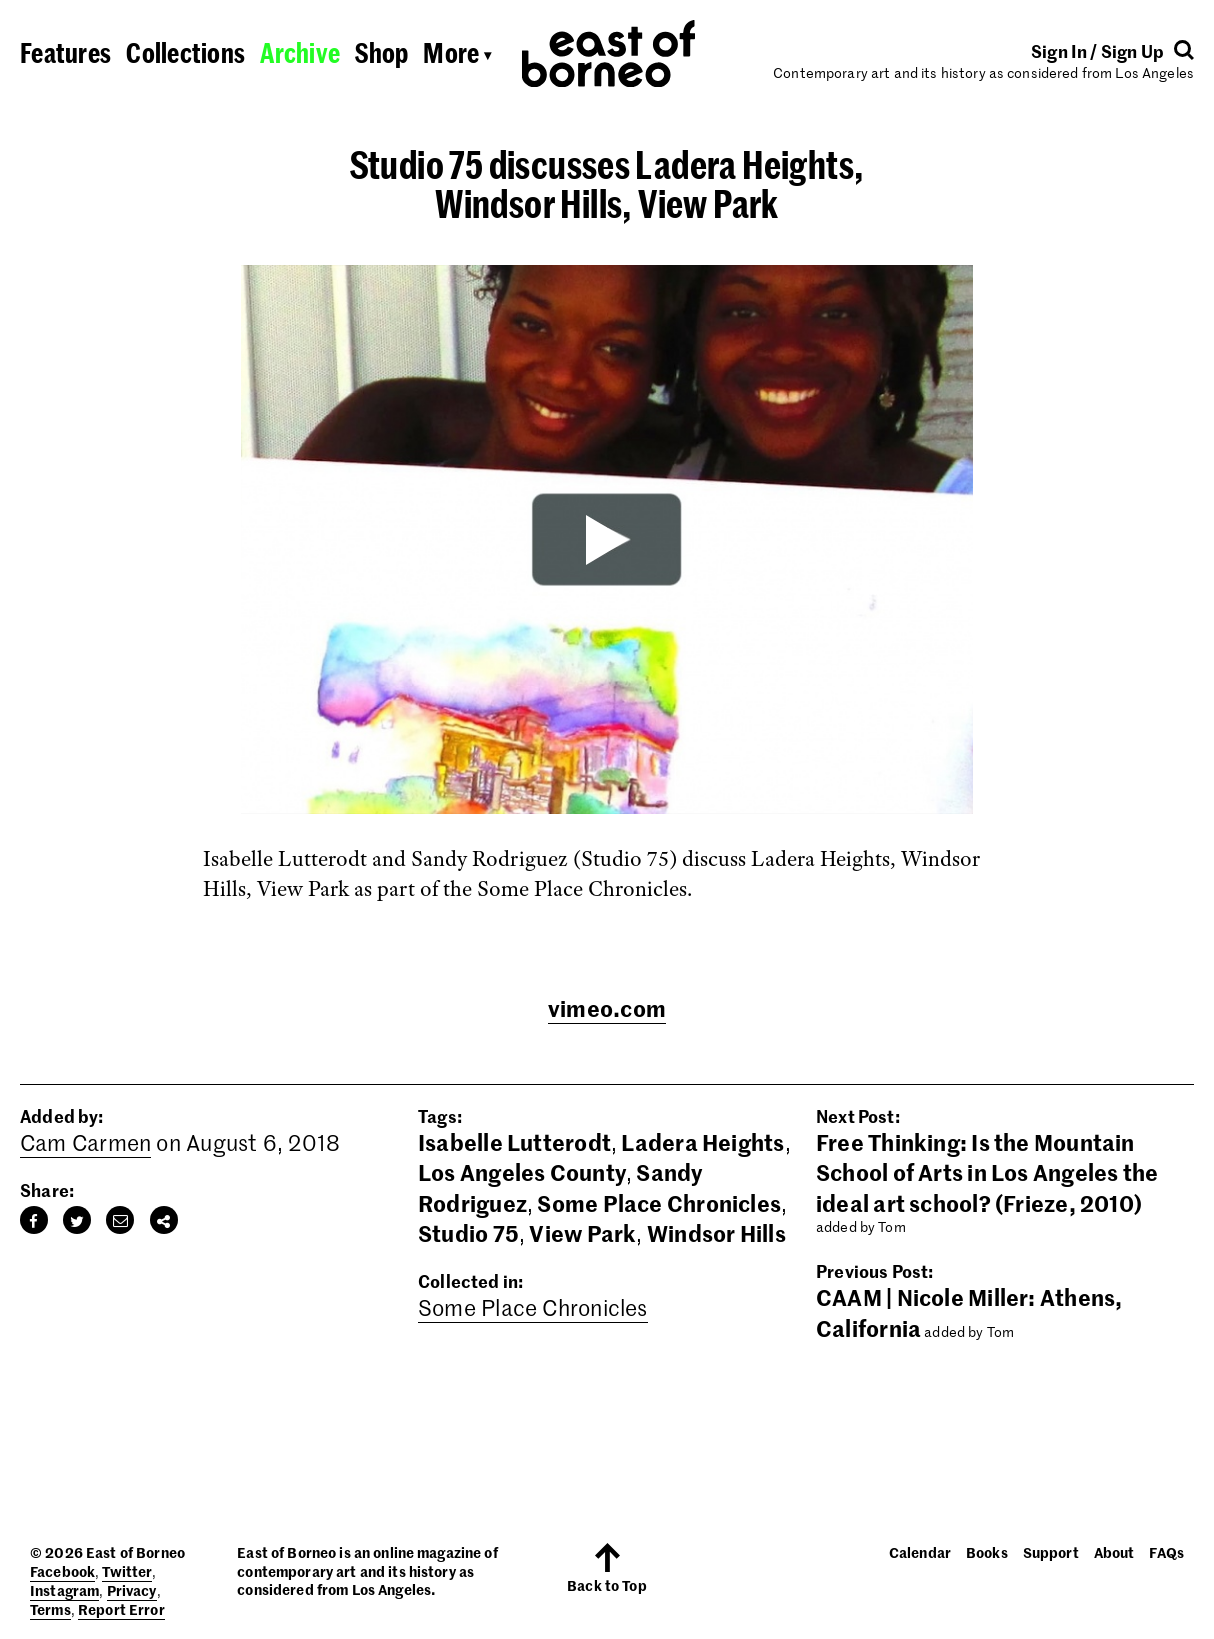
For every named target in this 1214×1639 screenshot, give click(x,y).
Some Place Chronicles (659, 1203)
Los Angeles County (522, 1172)
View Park (582, 1233)
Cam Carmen (85, 1142)
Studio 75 (468, 1233)
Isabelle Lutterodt (514, 1142)
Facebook (62, 1571)
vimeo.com (607, 1008)
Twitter (127, 1571)
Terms (50, 1609)
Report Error (121, 1609)
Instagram (64, 1590)
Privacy (132, 1590)
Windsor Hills (716, 1233)
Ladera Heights (702, 1142)
